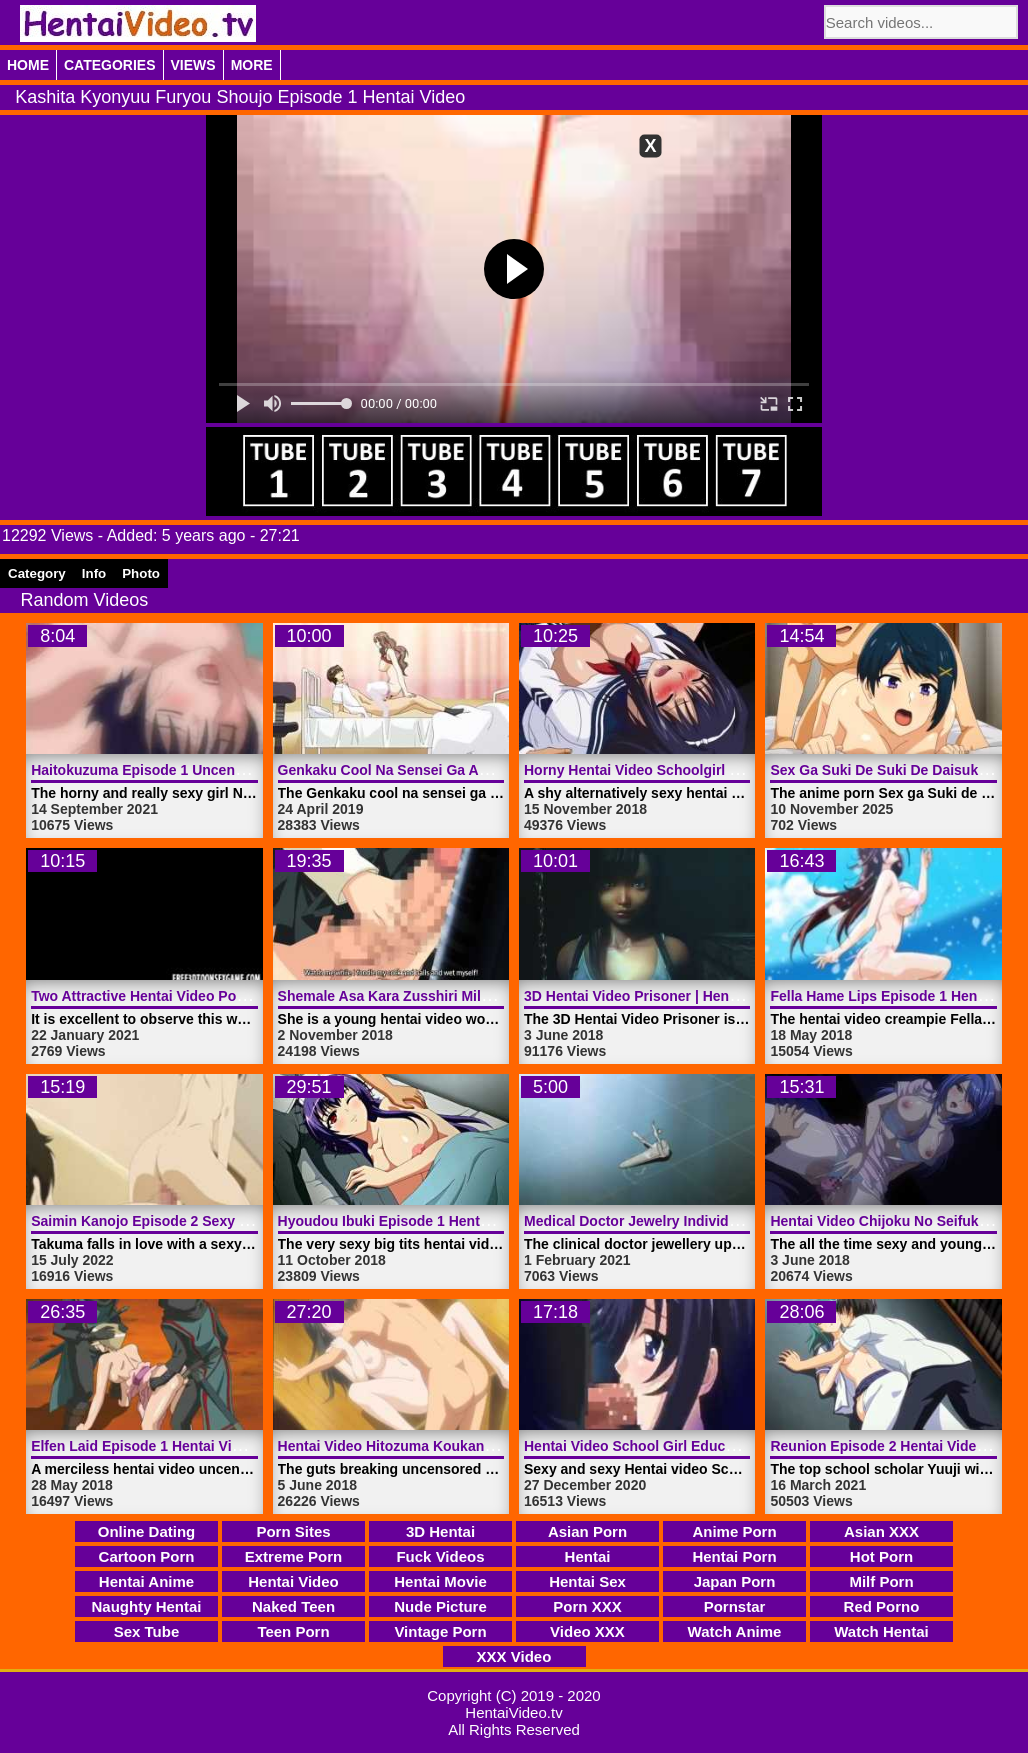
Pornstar (735, 1606)
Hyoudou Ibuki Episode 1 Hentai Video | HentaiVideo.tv (460, 1221)
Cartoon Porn (147, 1556)
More (252, 65)
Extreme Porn (294, 1556)
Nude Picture (440, 1606)
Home (28, 65)
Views (193, 65)
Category (37, 573)
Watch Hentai (881, 1631)
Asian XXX (881, 1531)
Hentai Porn (734, 1556)
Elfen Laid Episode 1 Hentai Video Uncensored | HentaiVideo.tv (240, 1446)
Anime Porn (734, 1531)
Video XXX (587, 1631)
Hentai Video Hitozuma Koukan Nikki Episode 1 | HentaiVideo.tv (489, 1446)
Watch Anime (735, 1631)
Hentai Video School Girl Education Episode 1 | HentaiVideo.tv (730, 1446)
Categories (110, 65)
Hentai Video (293, 1581)
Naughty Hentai (146, 1606)
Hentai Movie (440, 1581)
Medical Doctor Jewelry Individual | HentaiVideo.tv (691, 1221)
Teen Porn (293, 1631)
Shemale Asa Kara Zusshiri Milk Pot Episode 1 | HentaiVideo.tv (486, 996)
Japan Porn (735, 1581)
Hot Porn (881, 1556)
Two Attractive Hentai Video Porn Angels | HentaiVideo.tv (220, 996)
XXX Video (514, 1656)
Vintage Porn (440, 1631)
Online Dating (147, 1531)
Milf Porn (881, 1581)
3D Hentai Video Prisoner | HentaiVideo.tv (662, 996)
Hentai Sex (587, 1581)
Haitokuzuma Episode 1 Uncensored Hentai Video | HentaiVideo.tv (250, 770)
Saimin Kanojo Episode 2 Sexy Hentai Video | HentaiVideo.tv (231, 1221)
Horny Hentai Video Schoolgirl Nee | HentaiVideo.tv (693, 770)
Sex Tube (147, 1631)
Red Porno (882, 1606)
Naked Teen (293, 1606)
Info (94, 573)
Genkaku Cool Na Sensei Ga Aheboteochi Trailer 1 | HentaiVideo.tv (499, 770)
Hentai (588, 1556)
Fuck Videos (440, 1556)
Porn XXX (587, 1606)
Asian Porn (587, 1531)
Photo (141, 573)
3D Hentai (440, 1531)
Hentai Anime (146, 1581)
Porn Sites (293, 1531)
